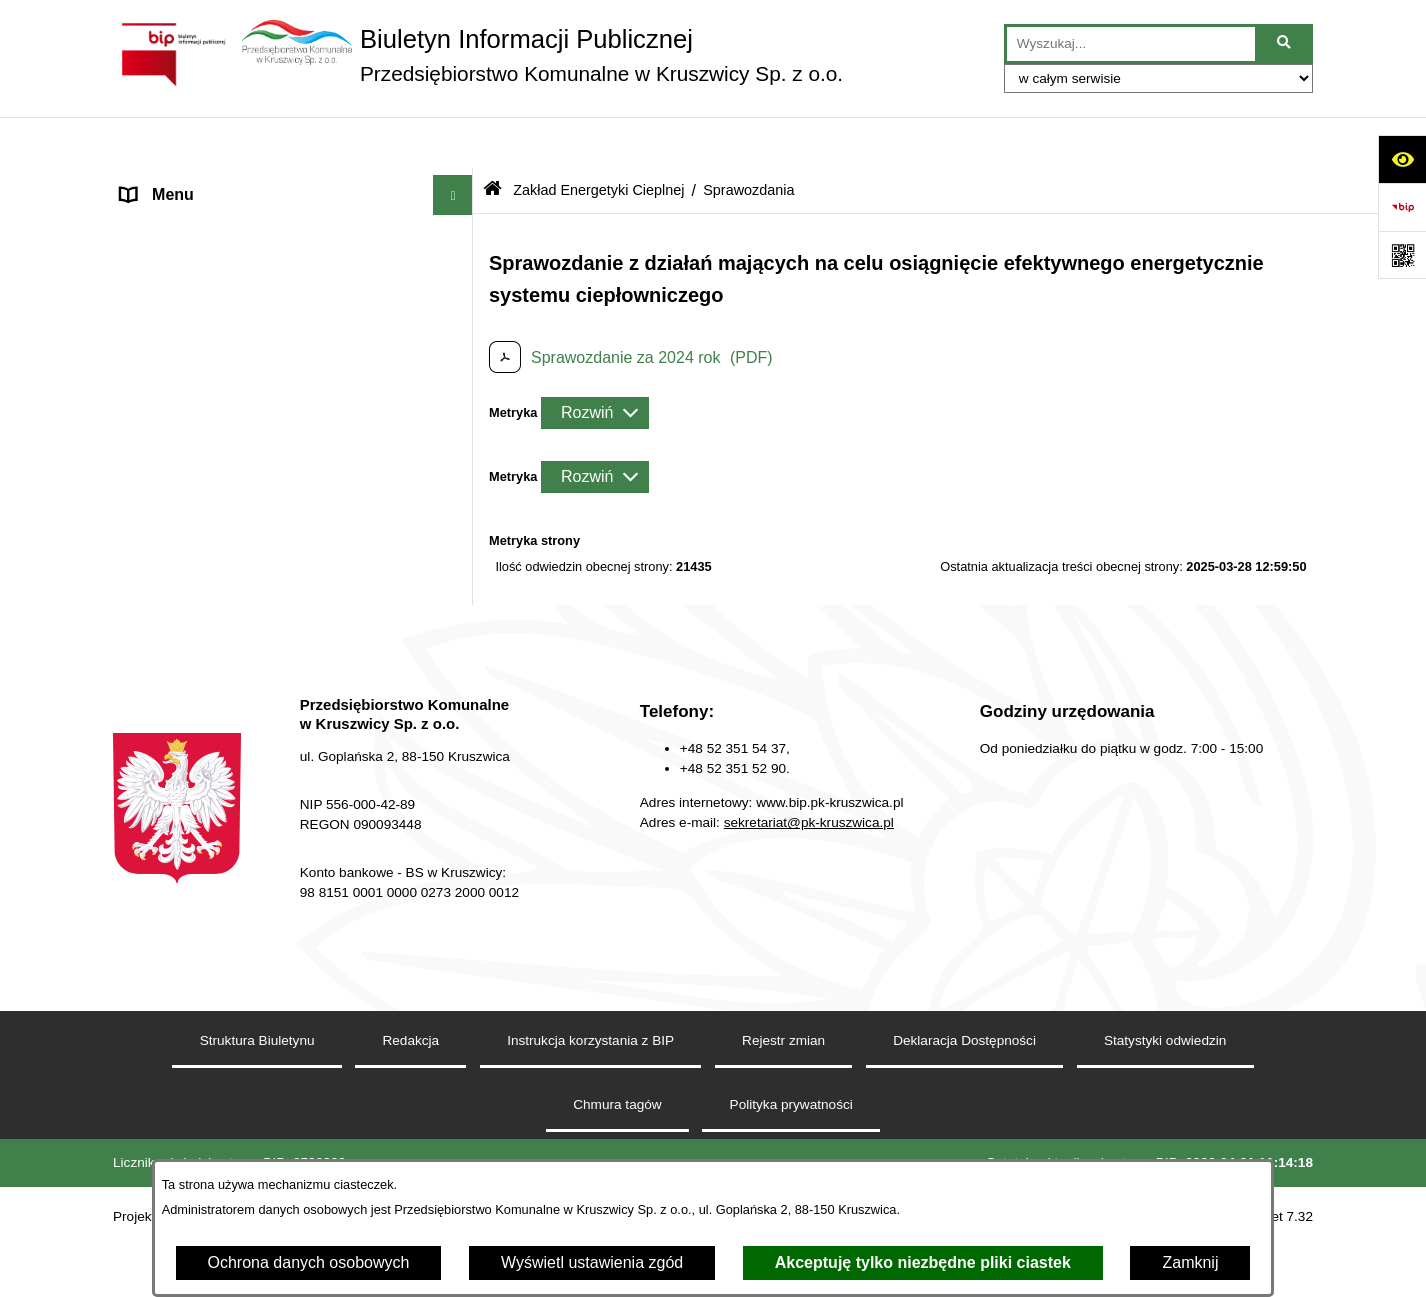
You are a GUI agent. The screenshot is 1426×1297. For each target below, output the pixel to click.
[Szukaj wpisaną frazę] (1285, 44)
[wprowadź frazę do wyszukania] (1131, 44)
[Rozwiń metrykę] (595, 361)
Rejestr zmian (783, 1123)
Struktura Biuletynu (257, 1123)
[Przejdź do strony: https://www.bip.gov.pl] (1402, 207)
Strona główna (172, 183)
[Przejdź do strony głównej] (478, 55)
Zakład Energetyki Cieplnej (216, 263)
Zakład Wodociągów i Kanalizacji (237, 223)
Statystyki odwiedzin (1165, 1123)
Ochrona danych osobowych (309, 1262)
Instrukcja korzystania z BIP (590, 1123)
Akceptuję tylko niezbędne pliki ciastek (923, 1262)
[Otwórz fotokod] (1402, 255)
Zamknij (1190, 1262)
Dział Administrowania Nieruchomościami (267, 620)
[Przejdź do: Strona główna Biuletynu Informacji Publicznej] (492, 139)
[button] (457, 184)
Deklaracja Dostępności (964, 1123)
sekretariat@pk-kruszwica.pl (809, 905)
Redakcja (154, 660)
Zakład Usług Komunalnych (218, 580)
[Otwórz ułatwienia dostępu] (1402, 159)
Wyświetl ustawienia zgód (592, 1262)
